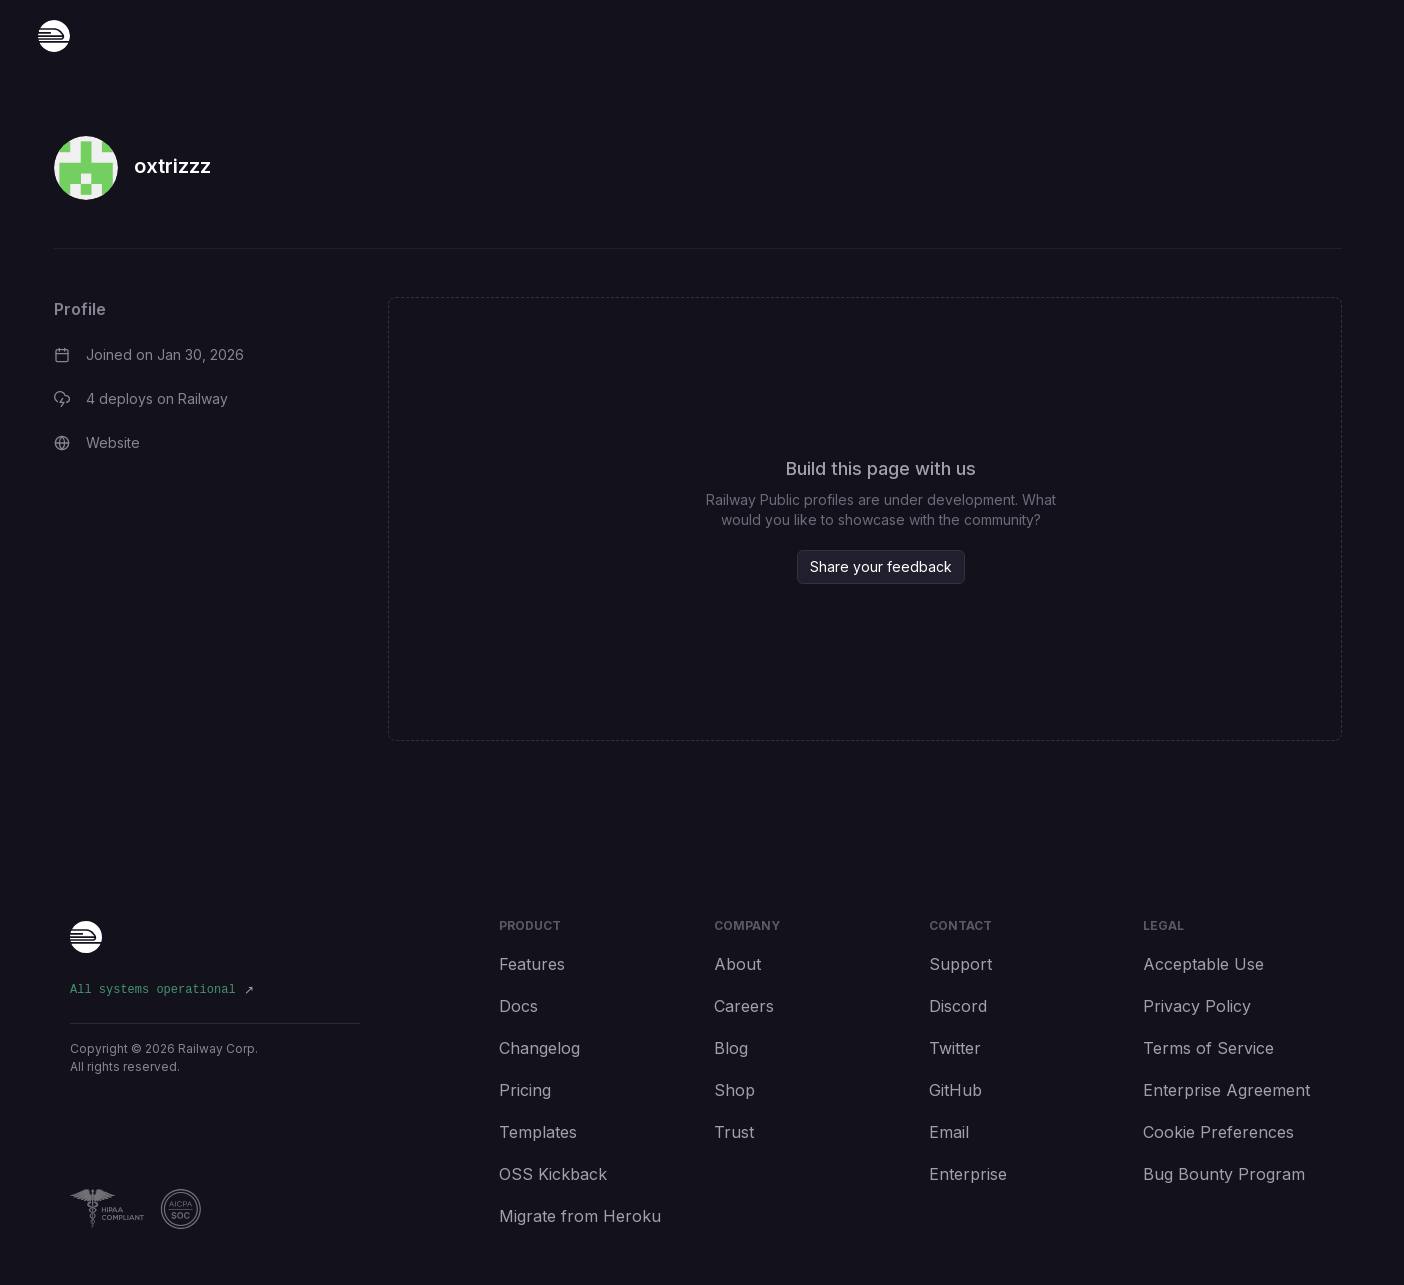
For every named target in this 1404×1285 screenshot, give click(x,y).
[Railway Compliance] (215, 1209)
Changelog (539, 1048)
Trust (734, 1132)
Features (532, 964)
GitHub (955, 1090)
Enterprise (968, 1174)
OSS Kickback (553, 1174)
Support (960, 964)
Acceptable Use (1203, 964)
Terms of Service (1208, 1048)
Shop (734, 1090)
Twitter (955, 1048)
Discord (958, 1006)
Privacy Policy (1197, 1006)
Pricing (525, 1090)
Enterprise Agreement (1226, 1090)
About (737, 964)
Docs (518, 1006)
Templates (538, 1132)
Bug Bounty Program (1224, 1174)
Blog (731, 1048)
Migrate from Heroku (580, 1216)
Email (949, 1132)
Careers (744, 1006)
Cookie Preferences (1218, 1132)
